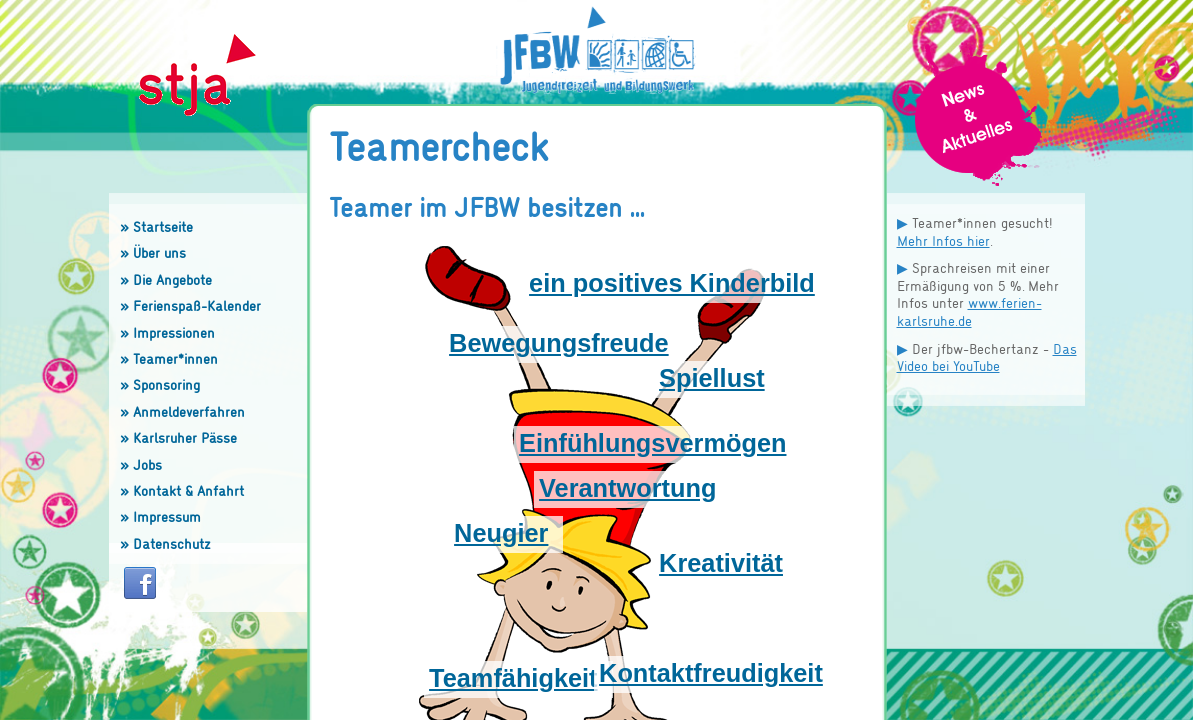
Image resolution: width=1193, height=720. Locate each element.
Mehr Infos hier (943, 240)
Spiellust (712, 378)
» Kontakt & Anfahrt (182, 490)
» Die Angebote (166, 279)
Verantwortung (627, 488)
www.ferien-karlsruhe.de (969, 311)
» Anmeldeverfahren (182, 411)
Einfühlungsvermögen (652, 443)
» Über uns (153, 252)
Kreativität (721, 563)
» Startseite (156, 226)
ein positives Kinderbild (672, 283)
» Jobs (141, 464)
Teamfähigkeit (513, 678)
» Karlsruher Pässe (178, 437)
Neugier (501, 533)
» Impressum (160, 516)
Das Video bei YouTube (987, 357)
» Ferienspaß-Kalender (190, 305)
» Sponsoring (160, 384)
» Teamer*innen (169, 358)
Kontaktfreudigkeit (711, 673)
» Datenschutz (165, 543)
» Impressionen (167, 332)
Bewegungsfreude (559, 343)
